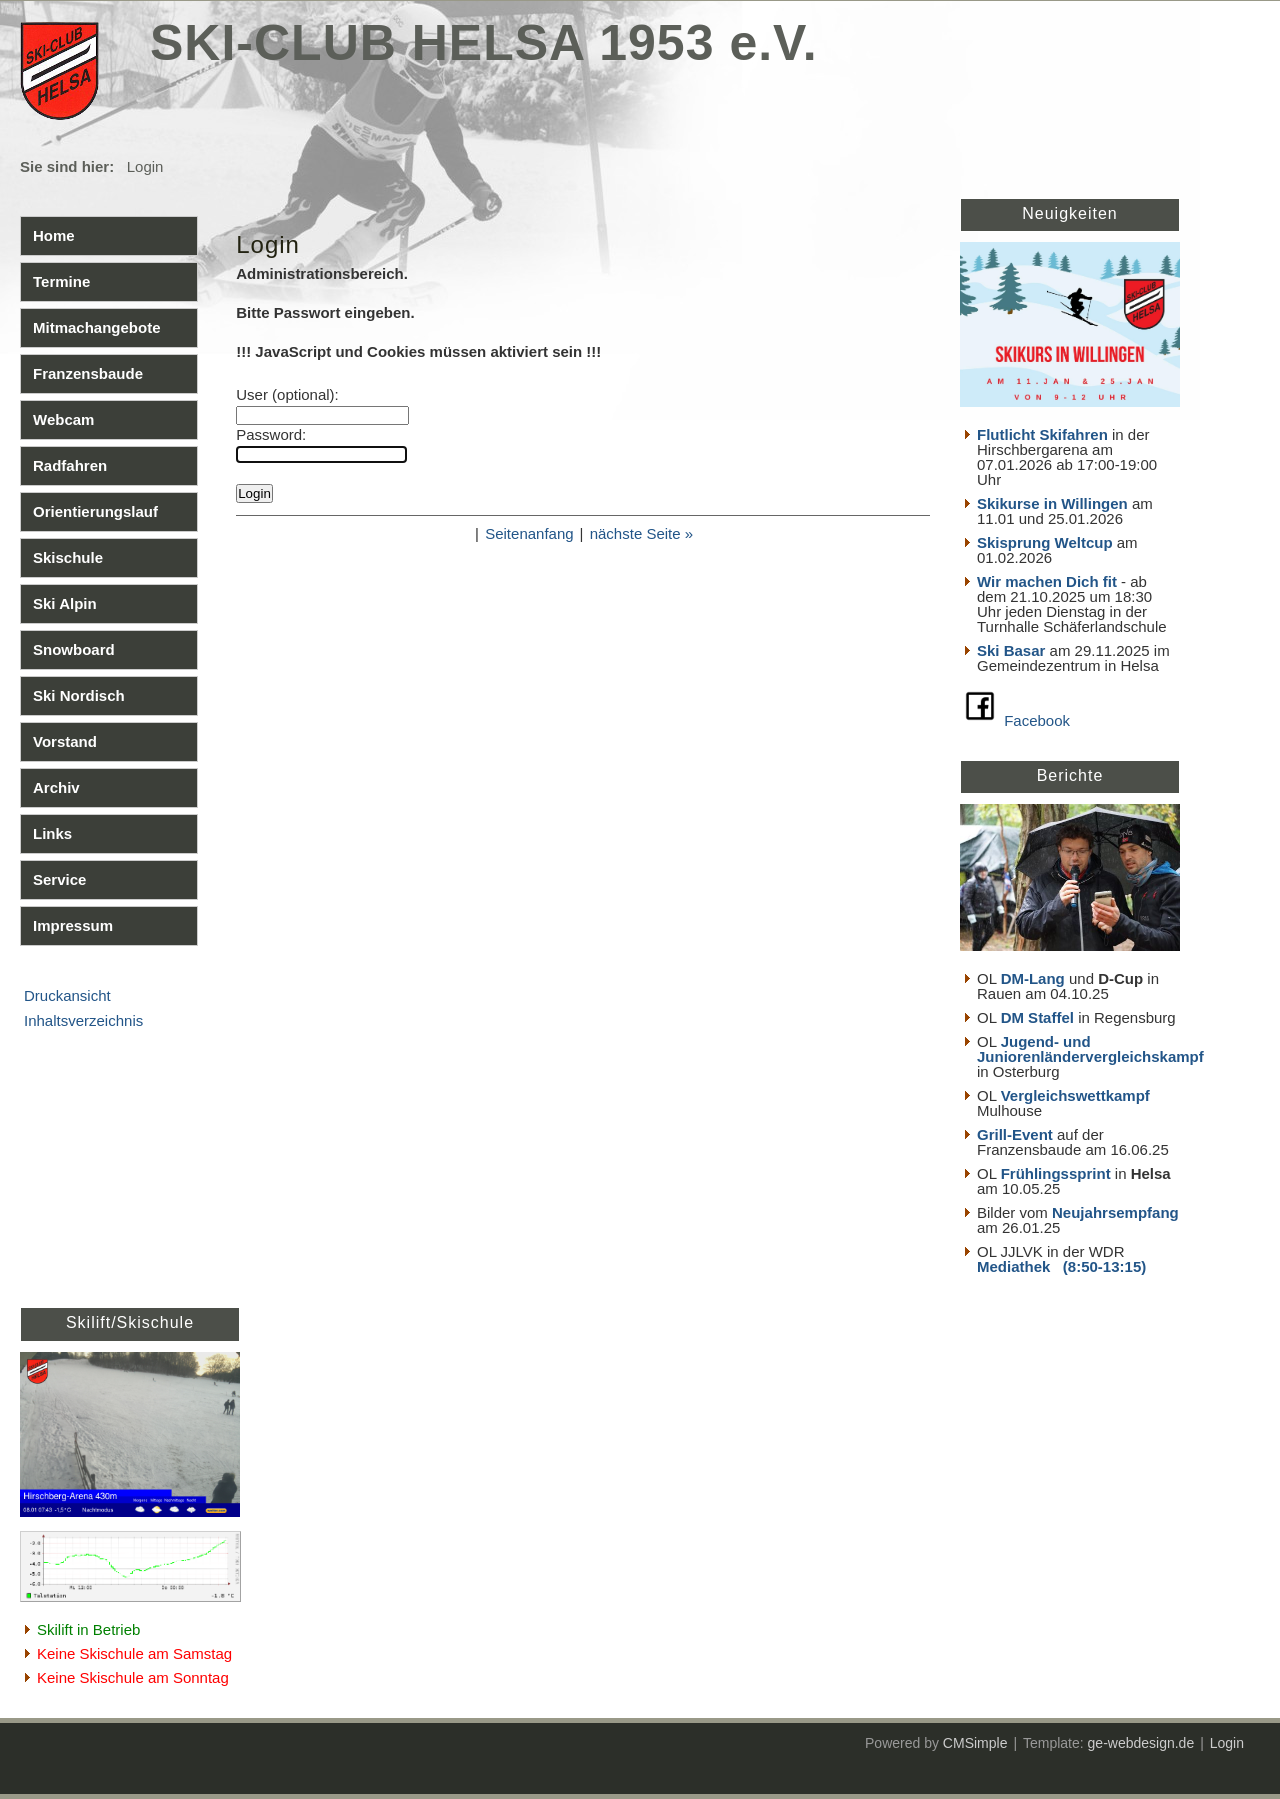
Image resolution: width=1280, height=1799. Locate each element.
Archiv (56, 787)
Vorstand (65, 741)
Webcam (63, 419)
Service (59, 879)
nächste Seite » (641, 533)
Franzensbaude (88, 373)
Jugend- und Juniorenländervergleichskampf (1090, 1049)
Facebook (1037, 720)
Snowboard (74, 649)
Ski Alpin (65, 603)
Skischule (68, 557)
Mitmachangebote (97, 327)
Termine (61, 281)
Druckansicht (67, 995)
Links (52, 833)
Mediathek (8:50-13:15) (1061, 1266)
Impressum (73, 925)
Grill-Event (1015, 1134)
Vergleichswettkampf (1075, 1095)
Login (1227, 1743)
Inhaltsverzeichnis (83, 1020)
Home (54, 235)
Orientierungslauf (95, 511)
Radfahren (70, 465)
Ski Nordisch (79, 695)
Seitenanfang (529, 533)
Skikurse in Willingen (1052, 503)
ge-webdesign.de (1141, 1743)
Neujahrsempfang (1115, 1212)
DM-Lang (1033, 978)
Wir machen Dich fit (1047, 581)
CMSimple (975, 1743)
